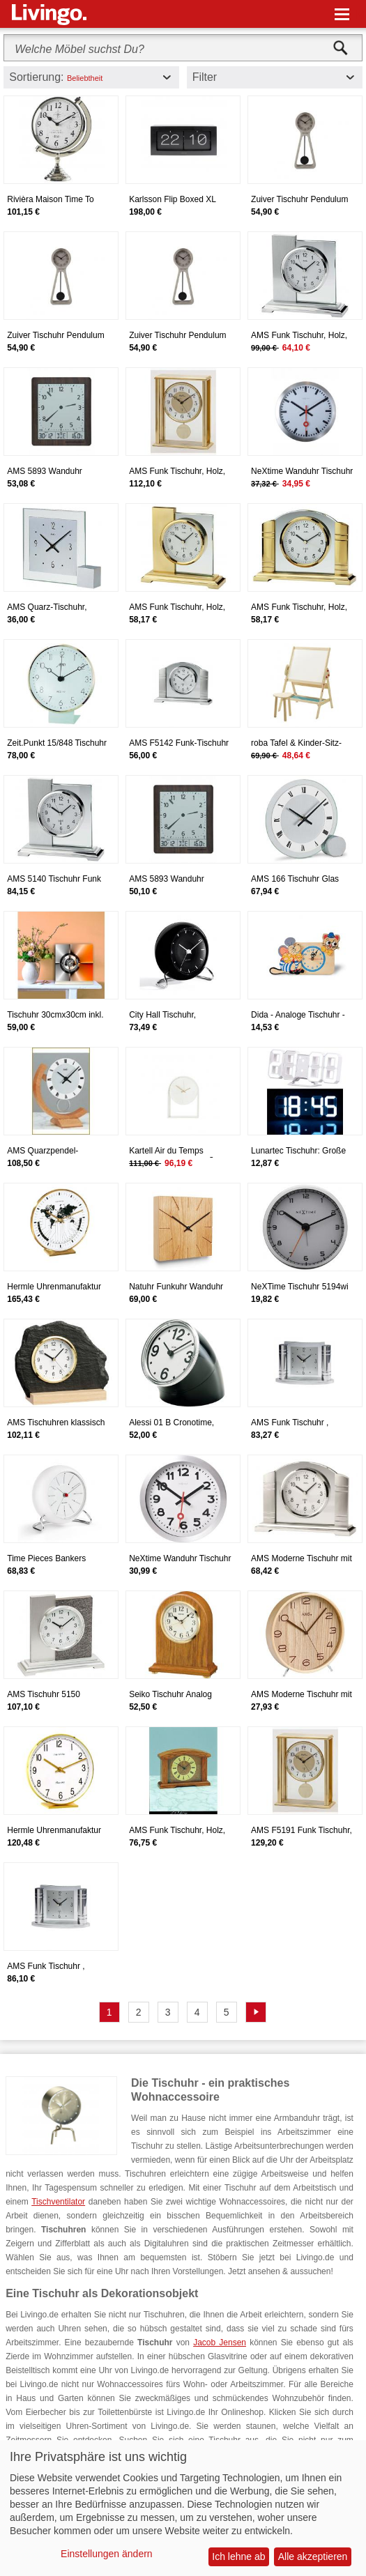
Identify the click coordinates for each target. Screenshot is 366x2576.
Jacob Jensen (219, 2342)
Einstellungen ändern (107, 2553)
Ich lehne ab (238, 2556)
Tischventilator (58, 2202)
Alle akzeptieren (313, 2556)
